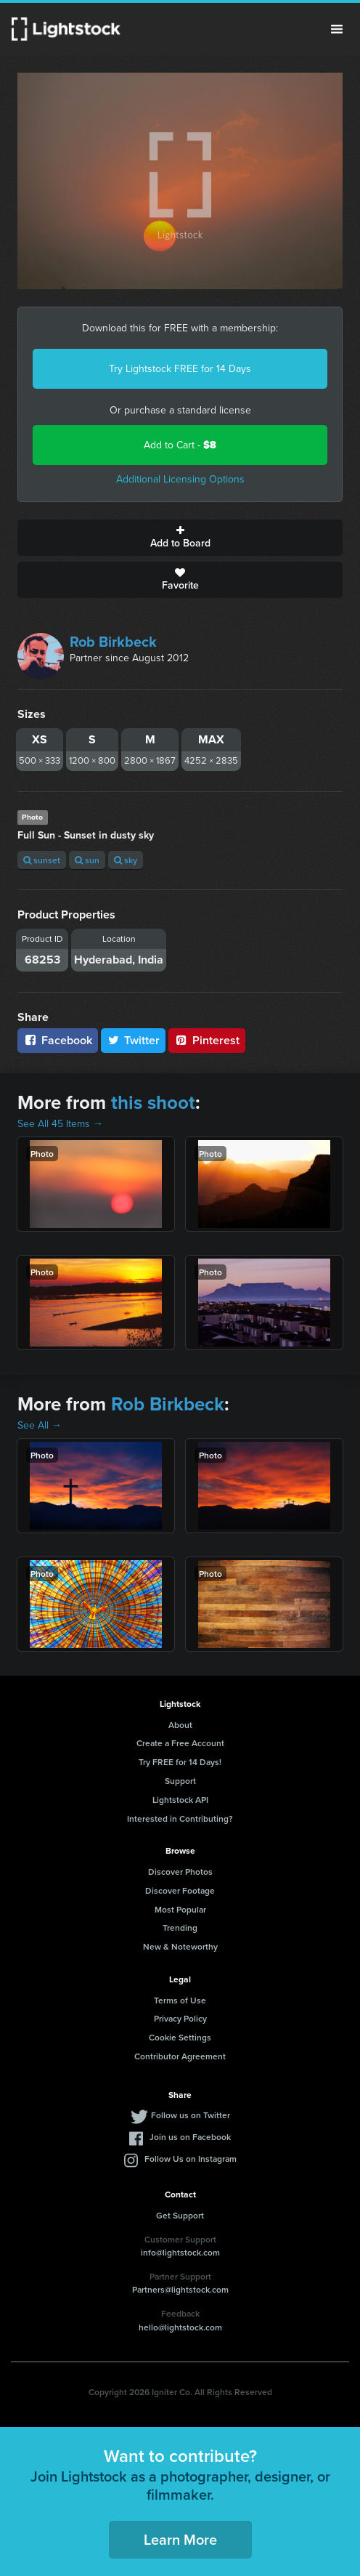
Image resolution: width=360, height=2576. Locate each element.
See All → (39, 1425)
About (180, 1725)
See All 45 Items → (60, 1123)
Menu (336, 29)
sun (87, 860)
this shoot (153, 1102)
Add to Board (180, 537)
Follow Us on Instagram (190, 2158)
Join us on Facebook (190, 2137)
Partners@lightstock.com (180, 2289)
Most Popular (180, 1909)
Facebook (57, 1040)
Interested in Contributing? (180, 1818)
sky (125, 860)
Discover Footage (180, 1890)
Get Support (180, 2215)
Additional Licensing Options (180, 479)
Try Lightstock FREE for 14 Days (180, 368)
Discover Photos (180, 1871)
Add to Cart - (180, 445)
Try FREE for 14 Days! (180, 1762)
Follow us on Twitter (190, 2115)
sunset (41, 860)
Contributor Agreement (180, 2056)
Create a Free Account (180, 1743)
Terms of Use (180, 2000)
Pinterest (207, 1040)
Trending (180, 1927)
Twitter (133, 1040)
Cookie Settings (180, 2037)
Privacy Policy (180, 2018)
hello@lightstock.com (180, 2327)
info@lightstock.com (180, 2252)
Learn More (180, 2539)
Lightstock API (180, 1799)
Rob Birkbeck (113, 642)
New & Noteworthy (180, 1946)
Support (180, 1780)
